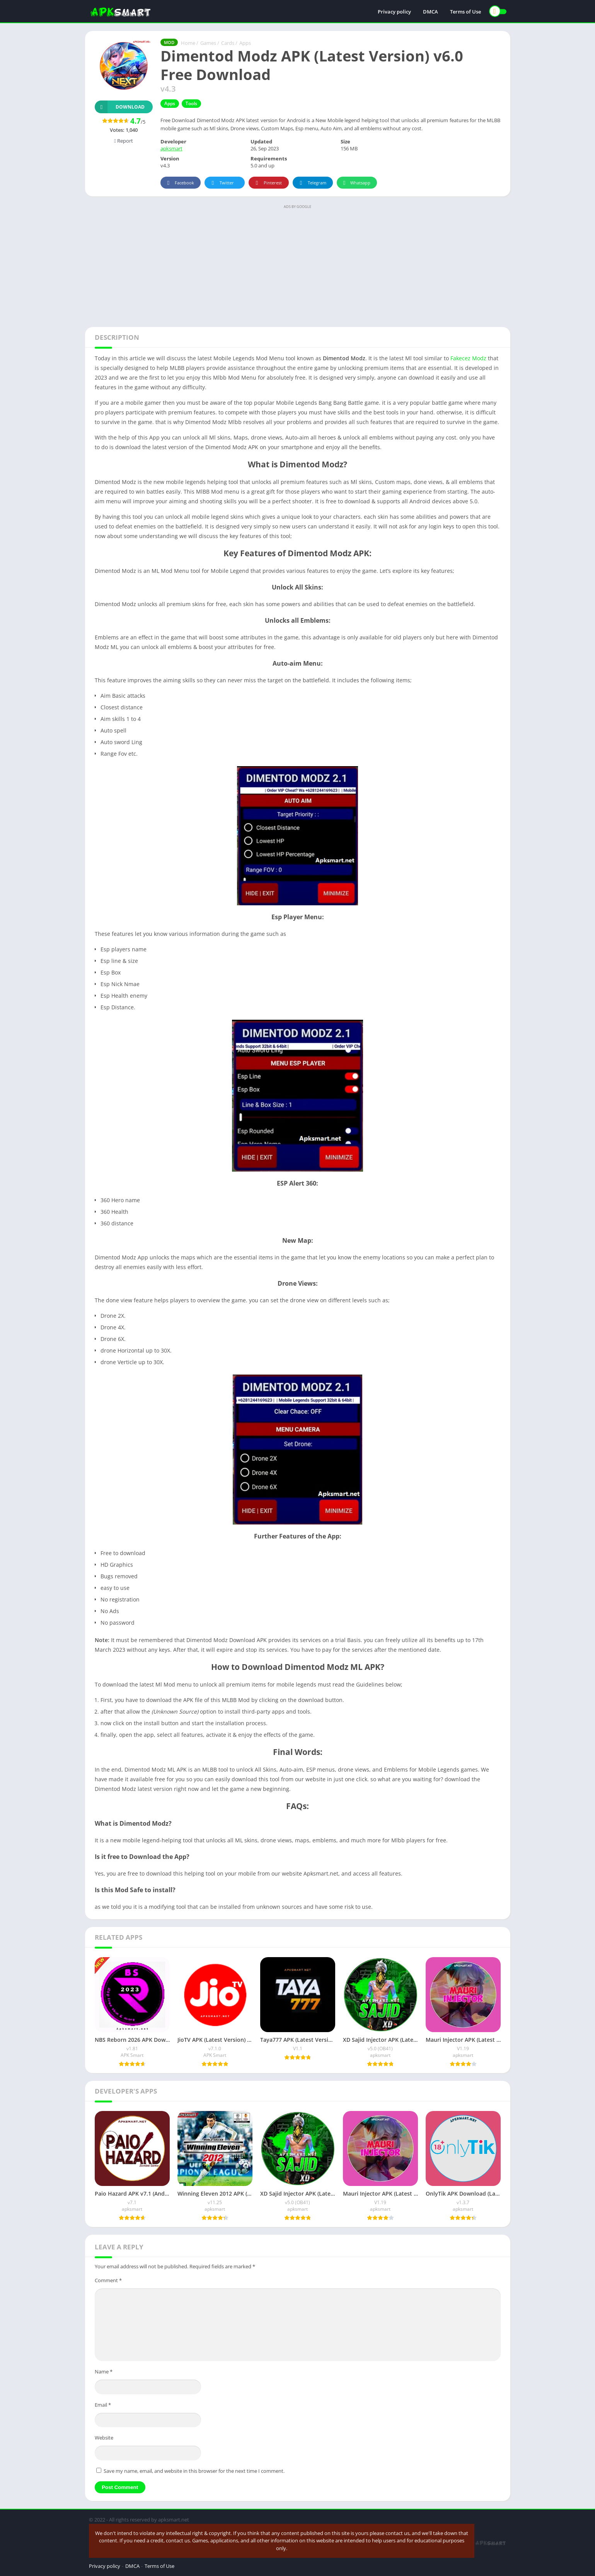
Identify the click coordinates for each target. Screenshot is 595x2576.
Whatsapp (355, 183)
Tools (191, 103)
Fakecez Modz (468, 358)
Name (104, 2371)
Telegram (311, 183)
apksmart (171, 148)
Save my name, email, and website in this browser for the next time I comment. (194, 2470)
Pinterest (267, 183)
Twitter (221, 183)
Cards (227, 42)
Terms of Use (465, 11)
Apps (245, 42)
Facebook (179, 183)
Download (120, 107)
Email (103, 2404)
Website (104, 2437)
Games (208, 42)
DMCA (430, 11)
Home (188, 42)
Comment (108, 2280)
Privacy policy (394, 11)
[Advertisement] (297, 265)
